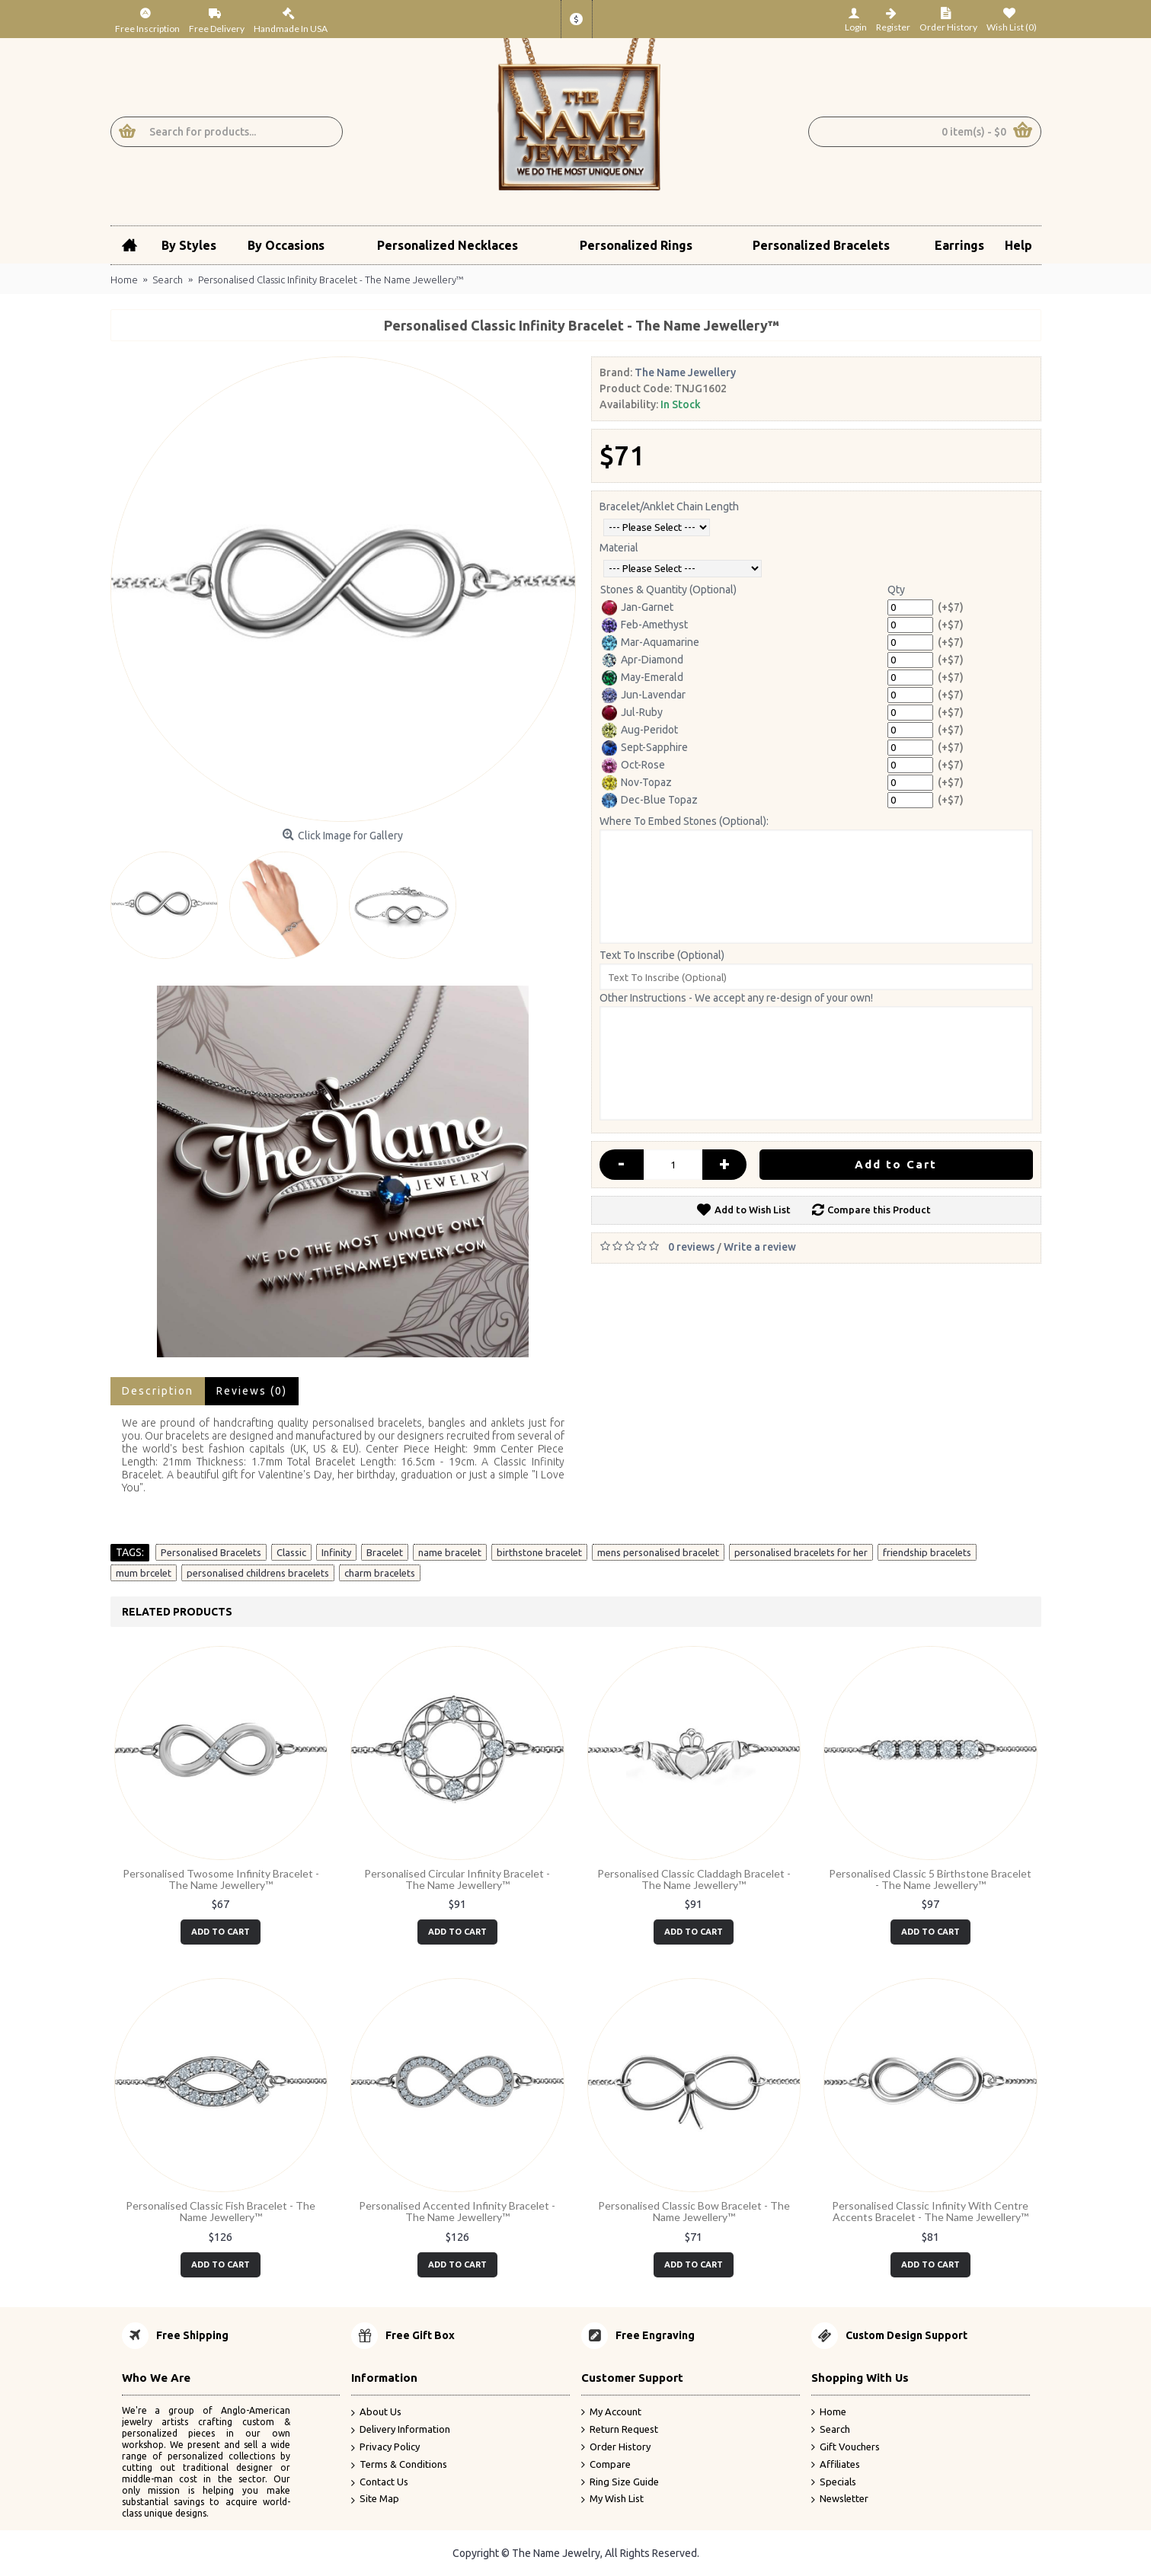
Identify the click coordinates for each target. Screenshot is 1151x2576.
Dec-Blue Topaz (650, 800)
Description (157, 1391)
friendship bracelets (927, 1552)
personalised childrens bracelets (258, 1573)
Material (618, 548)
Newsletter (839, 2499)
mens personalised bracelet (658, 1552)
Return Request (619, 2430)
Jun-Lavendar (644, 695)
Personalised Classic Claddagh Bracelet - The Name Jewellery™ (694, 1879)
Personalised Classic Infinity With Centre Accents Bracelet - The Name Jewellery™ (930, 2211)
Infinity (336, 1552)
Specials (833, 2482)
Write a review (760, 1247)
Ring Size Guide (620, 2482)
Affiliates (835, 2465)
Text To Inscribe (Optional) (661, 955)
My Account (611, 2412)
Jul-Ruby (632, 713)
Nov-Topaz (637, 783)
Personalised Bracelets (211, 1552)
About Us (376, 2412)
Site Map (375, 2499)
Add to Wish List (753, 1209)
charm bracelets (379, 1573)
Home (828, 2412)
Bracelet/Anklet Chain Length (669, 506)
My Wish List (612, 2499)
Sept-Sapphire (645, 748)
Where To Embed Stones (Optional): (684, 821)
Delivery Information (400, 2430)
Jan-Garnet (637, 607)
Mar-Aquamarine (650, 642)
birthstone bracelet (539, 1552)
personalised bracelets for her (801, 1552)
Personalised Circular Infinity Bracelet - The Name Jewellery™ (457, 1879)
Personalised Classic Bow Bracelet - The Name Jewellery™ (694, 2211)
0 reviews (691, 1247)
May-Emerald (642, 678)
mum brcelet (143, 1573)
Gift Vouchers (845, 2447)
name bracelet (449, 1552)
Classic (291, 1552)
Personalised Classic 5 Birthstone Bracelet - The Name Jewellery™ (930, 1879)
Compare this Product (879, 1209)
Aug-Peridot (640, 730)
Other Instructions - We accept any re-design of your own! (736, 998)
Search (830, 2430)
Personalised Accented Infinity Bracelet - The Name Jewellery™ (457, 2211)
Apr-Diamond (642, 660)
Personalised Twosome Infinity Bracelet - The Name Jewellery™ (221, 1879)
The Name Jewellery (685, 372)
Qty (896, 589)
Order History (616, 2447)
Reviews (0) (251, 1391)
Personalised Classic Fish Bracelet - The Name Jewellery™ (220, 2211)
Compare (606, 2465)
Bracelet (384, 1552)
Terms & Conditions (399, 2465)
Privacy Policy (385, 2447)
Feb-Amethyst (645, 625)
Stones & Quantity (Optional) (668, 589)
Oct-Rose (633, 765)
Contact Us (379, 2482)
